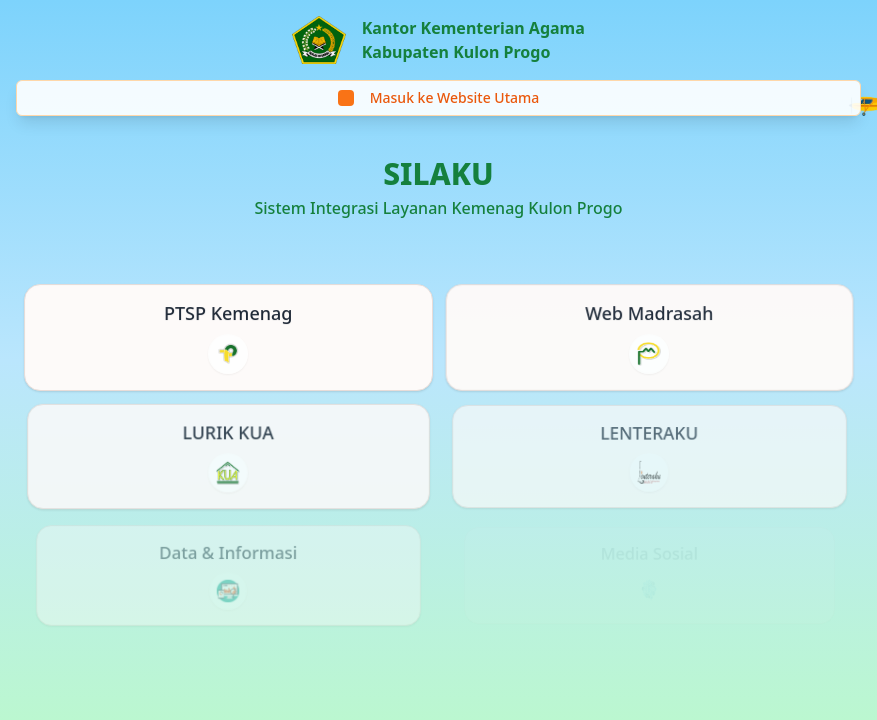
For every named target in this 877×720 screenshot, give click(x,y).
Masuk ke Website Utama (439, 97)
